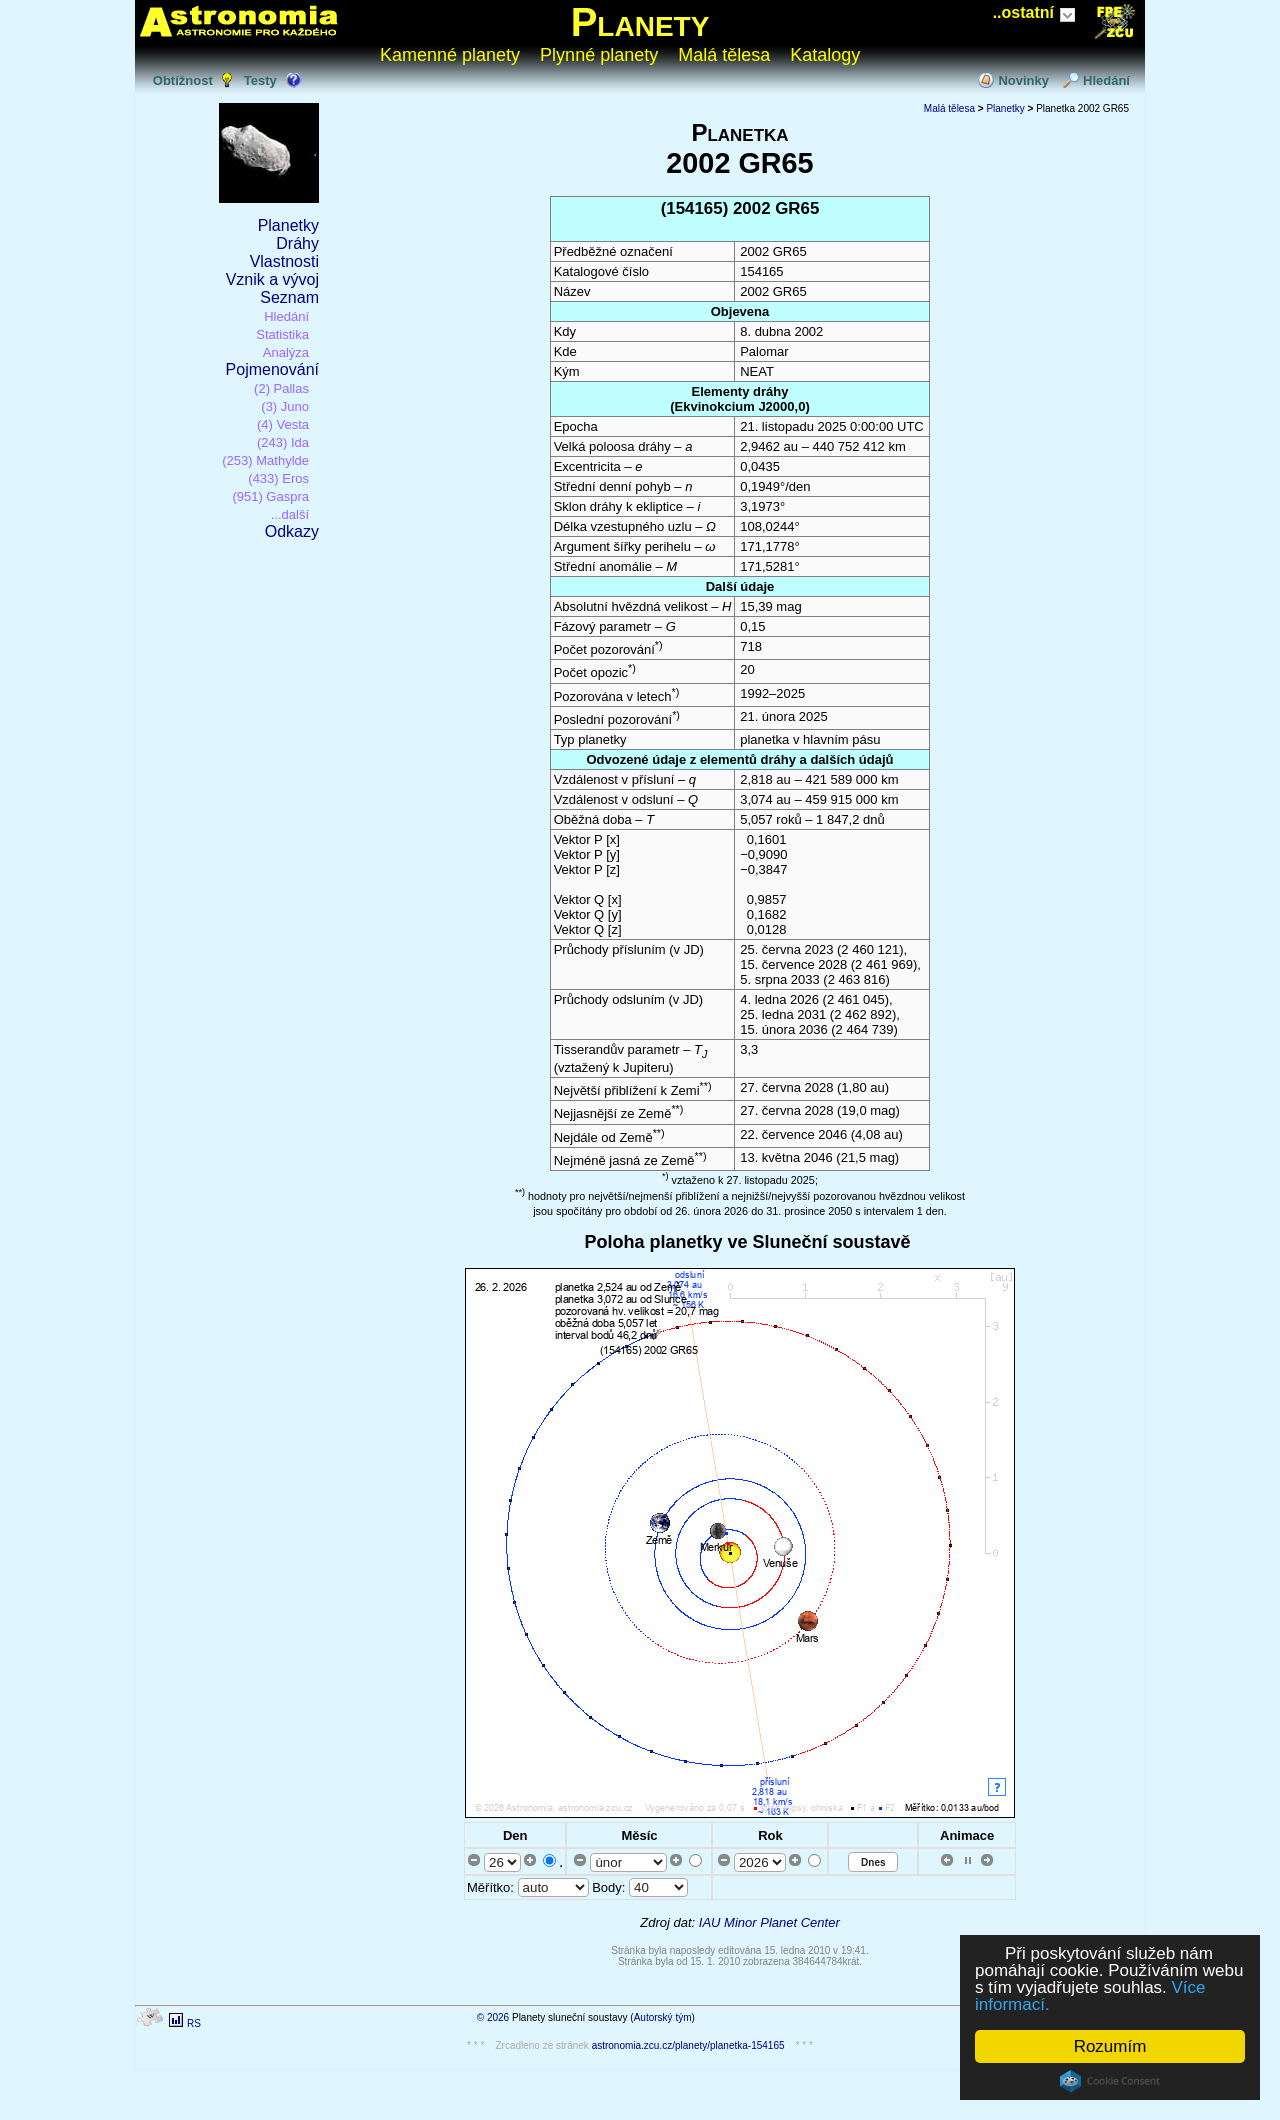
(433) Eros (278, 478)
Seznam (289, 297)
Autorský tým (663, 2017)
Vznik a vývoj (272, 279)
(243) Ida (283, 442)
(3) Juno (285, 406)
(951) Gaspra (270, 496)
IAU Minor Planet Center (769, 1922)
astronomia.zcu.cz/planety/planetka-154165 (688, 2045)
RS (194, 2023)
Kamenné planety (450, 55)
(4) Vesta (283, 424)
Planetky (288, 225)
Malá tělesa (724, 55)
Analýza (286, 352)
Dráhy (297, 243)
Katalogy (825, 55)
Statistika (282, 334)
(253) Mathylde (265, 460)
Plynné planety (599, 55)
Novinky (1023, 80)
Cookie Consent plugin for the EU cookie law (1110, 2081)
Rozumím (1110, 2046)
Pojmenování (272, 369)
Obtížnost (183, 80)
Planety (640, 22)
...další (290, 514)
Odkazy (292, 531)
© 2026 (493, 2017)
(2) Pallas (281, 388)
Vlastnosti (284, 261)
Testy (260, 80)
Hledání (1106, 80)
